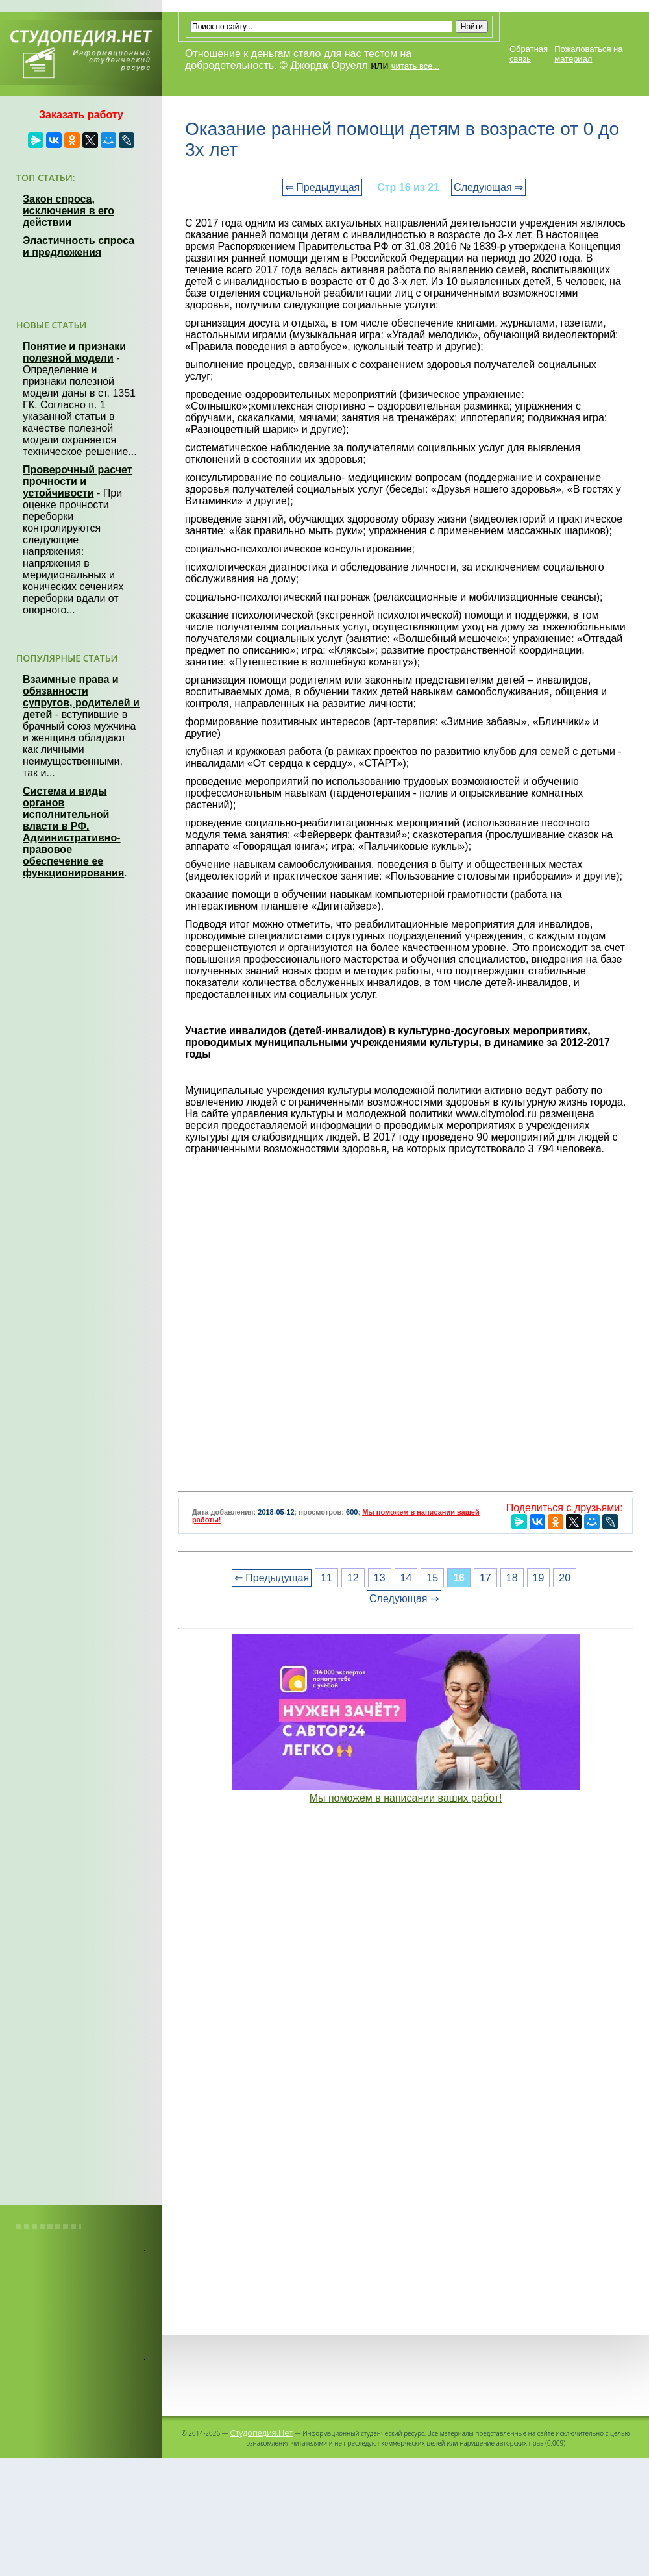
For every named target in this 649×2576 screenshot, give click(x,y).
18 (512, 1577)
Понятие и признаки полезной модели (74, 352)
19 (539, 1577)
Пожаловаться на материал (588, 54)
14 (406, 1577)
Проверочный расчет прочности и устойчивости (77, 481)
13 (380, 1577)
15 (432, 1577)
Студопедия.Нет (261, 2432)
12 (353, 1577)
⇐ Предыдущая (322, 187)
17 (485, 1577)
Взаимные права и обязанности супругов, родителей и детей (81, 697)
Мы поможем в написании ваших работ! (406, 1797)
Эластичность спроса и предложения (78, 246)
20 (564, 1577)
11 (326, 1577)
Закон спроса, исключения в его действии (68, 210)
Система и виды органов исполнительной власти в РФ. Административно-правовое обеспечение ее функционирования (73, 832)
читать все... (415, 66)
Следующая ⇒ (488, 187)
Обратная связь (528, 54)
